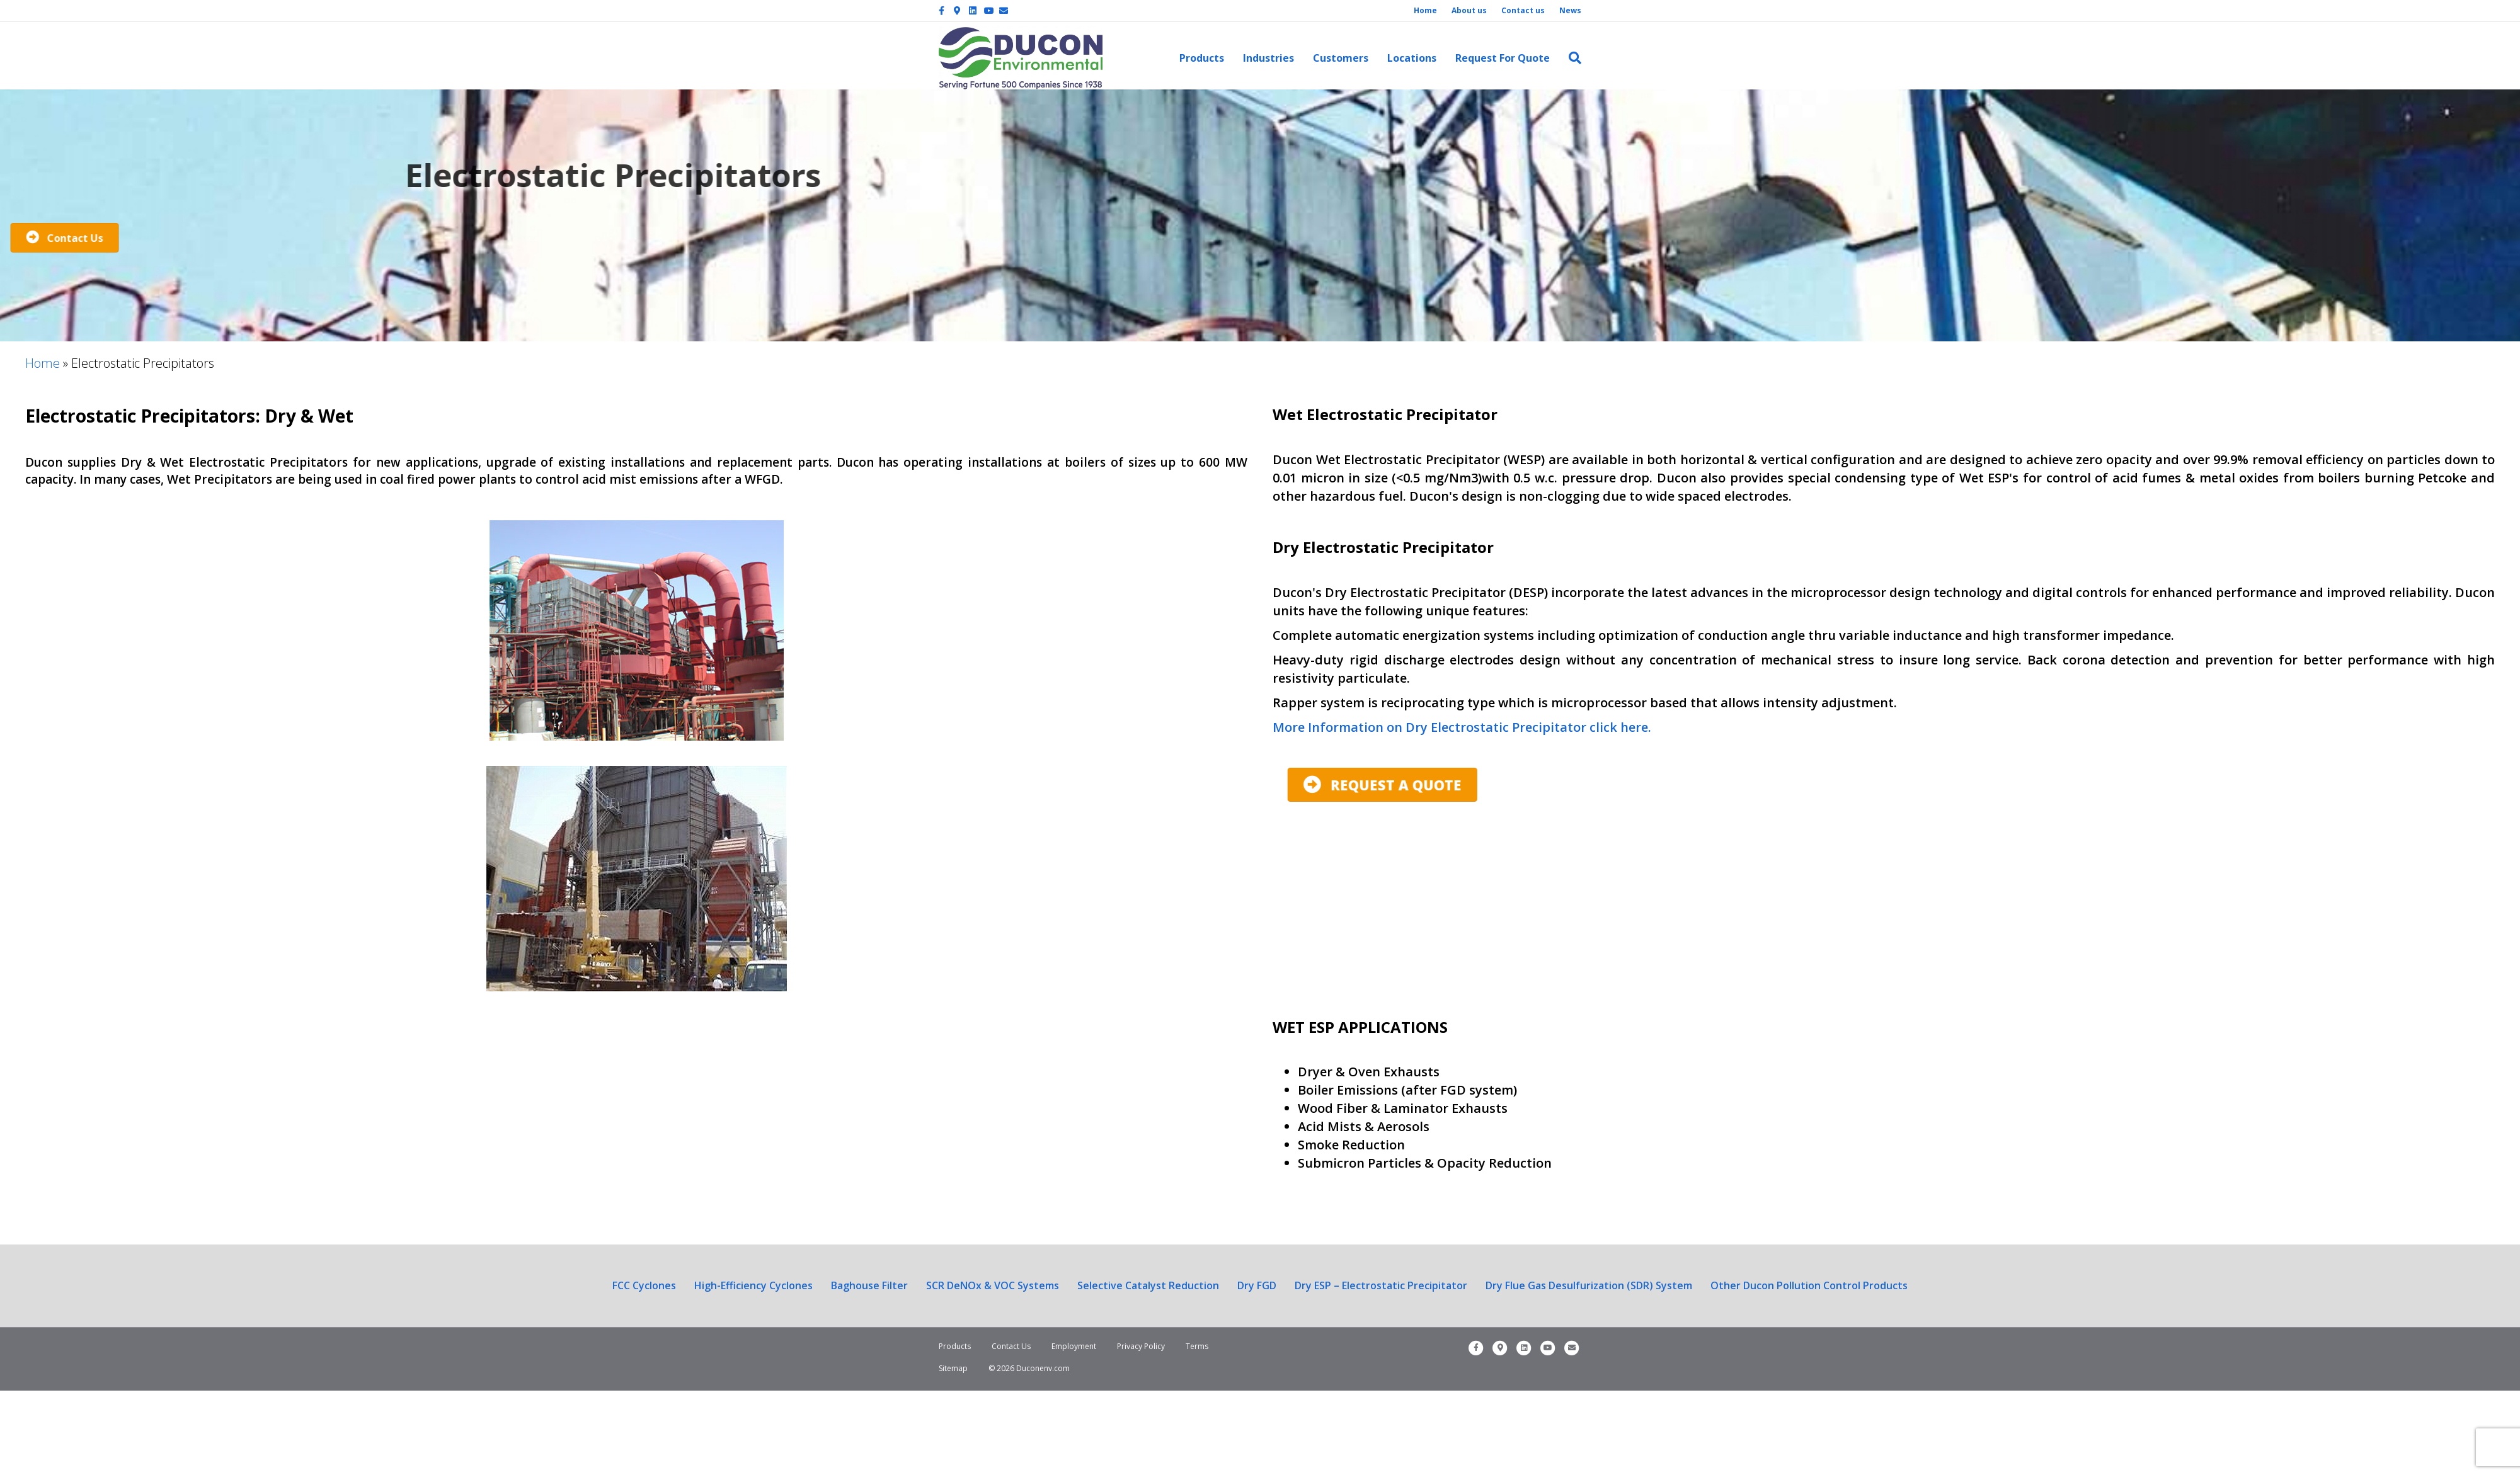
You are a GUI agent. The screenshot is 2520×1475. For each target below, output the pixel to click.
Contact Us (1011, 1346)
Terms (1197, 1346)
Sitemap (953, 1368)
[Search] (1570, 57)
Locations (1411, 58)
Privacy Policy (1141, 1346)
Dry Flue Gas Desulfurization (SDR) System (1589, 1285)
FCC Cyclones (644, 1285)
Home (1425, 10)
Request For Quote (1502, 58)
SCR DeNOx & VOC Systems (992, 1285)
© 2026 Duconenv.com (1029, 1368)
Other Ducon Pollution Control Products (1809, 1285)
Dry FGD (1256, 1285)
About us (1469, 10)
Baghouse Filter (869, 1285)
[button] (575, 785)
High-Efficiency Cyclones (753, 1285)
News (1570, 10)
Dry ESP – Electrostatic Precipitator (1381, 1285)
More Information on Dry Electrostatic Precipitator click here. (1462, 727)
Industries (1268, 58)
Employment (1073, 1346)
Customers (1340, 58)
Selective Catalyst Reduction (1148, 1285)
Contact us (1523, 10)
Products (1201, 58)
